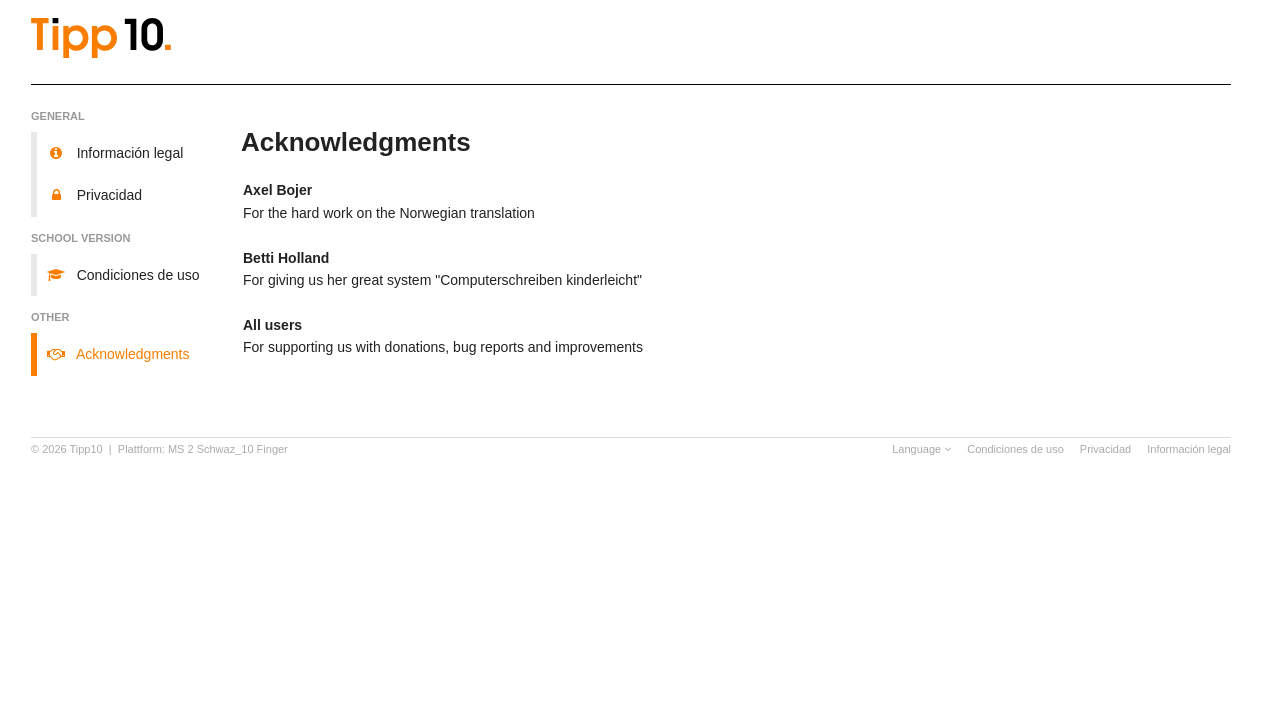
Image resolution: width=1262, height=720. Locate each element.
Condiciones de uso (1015, 449)
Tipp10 (86, 449)
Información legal (1189, 449)
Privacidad (1105, 449)
